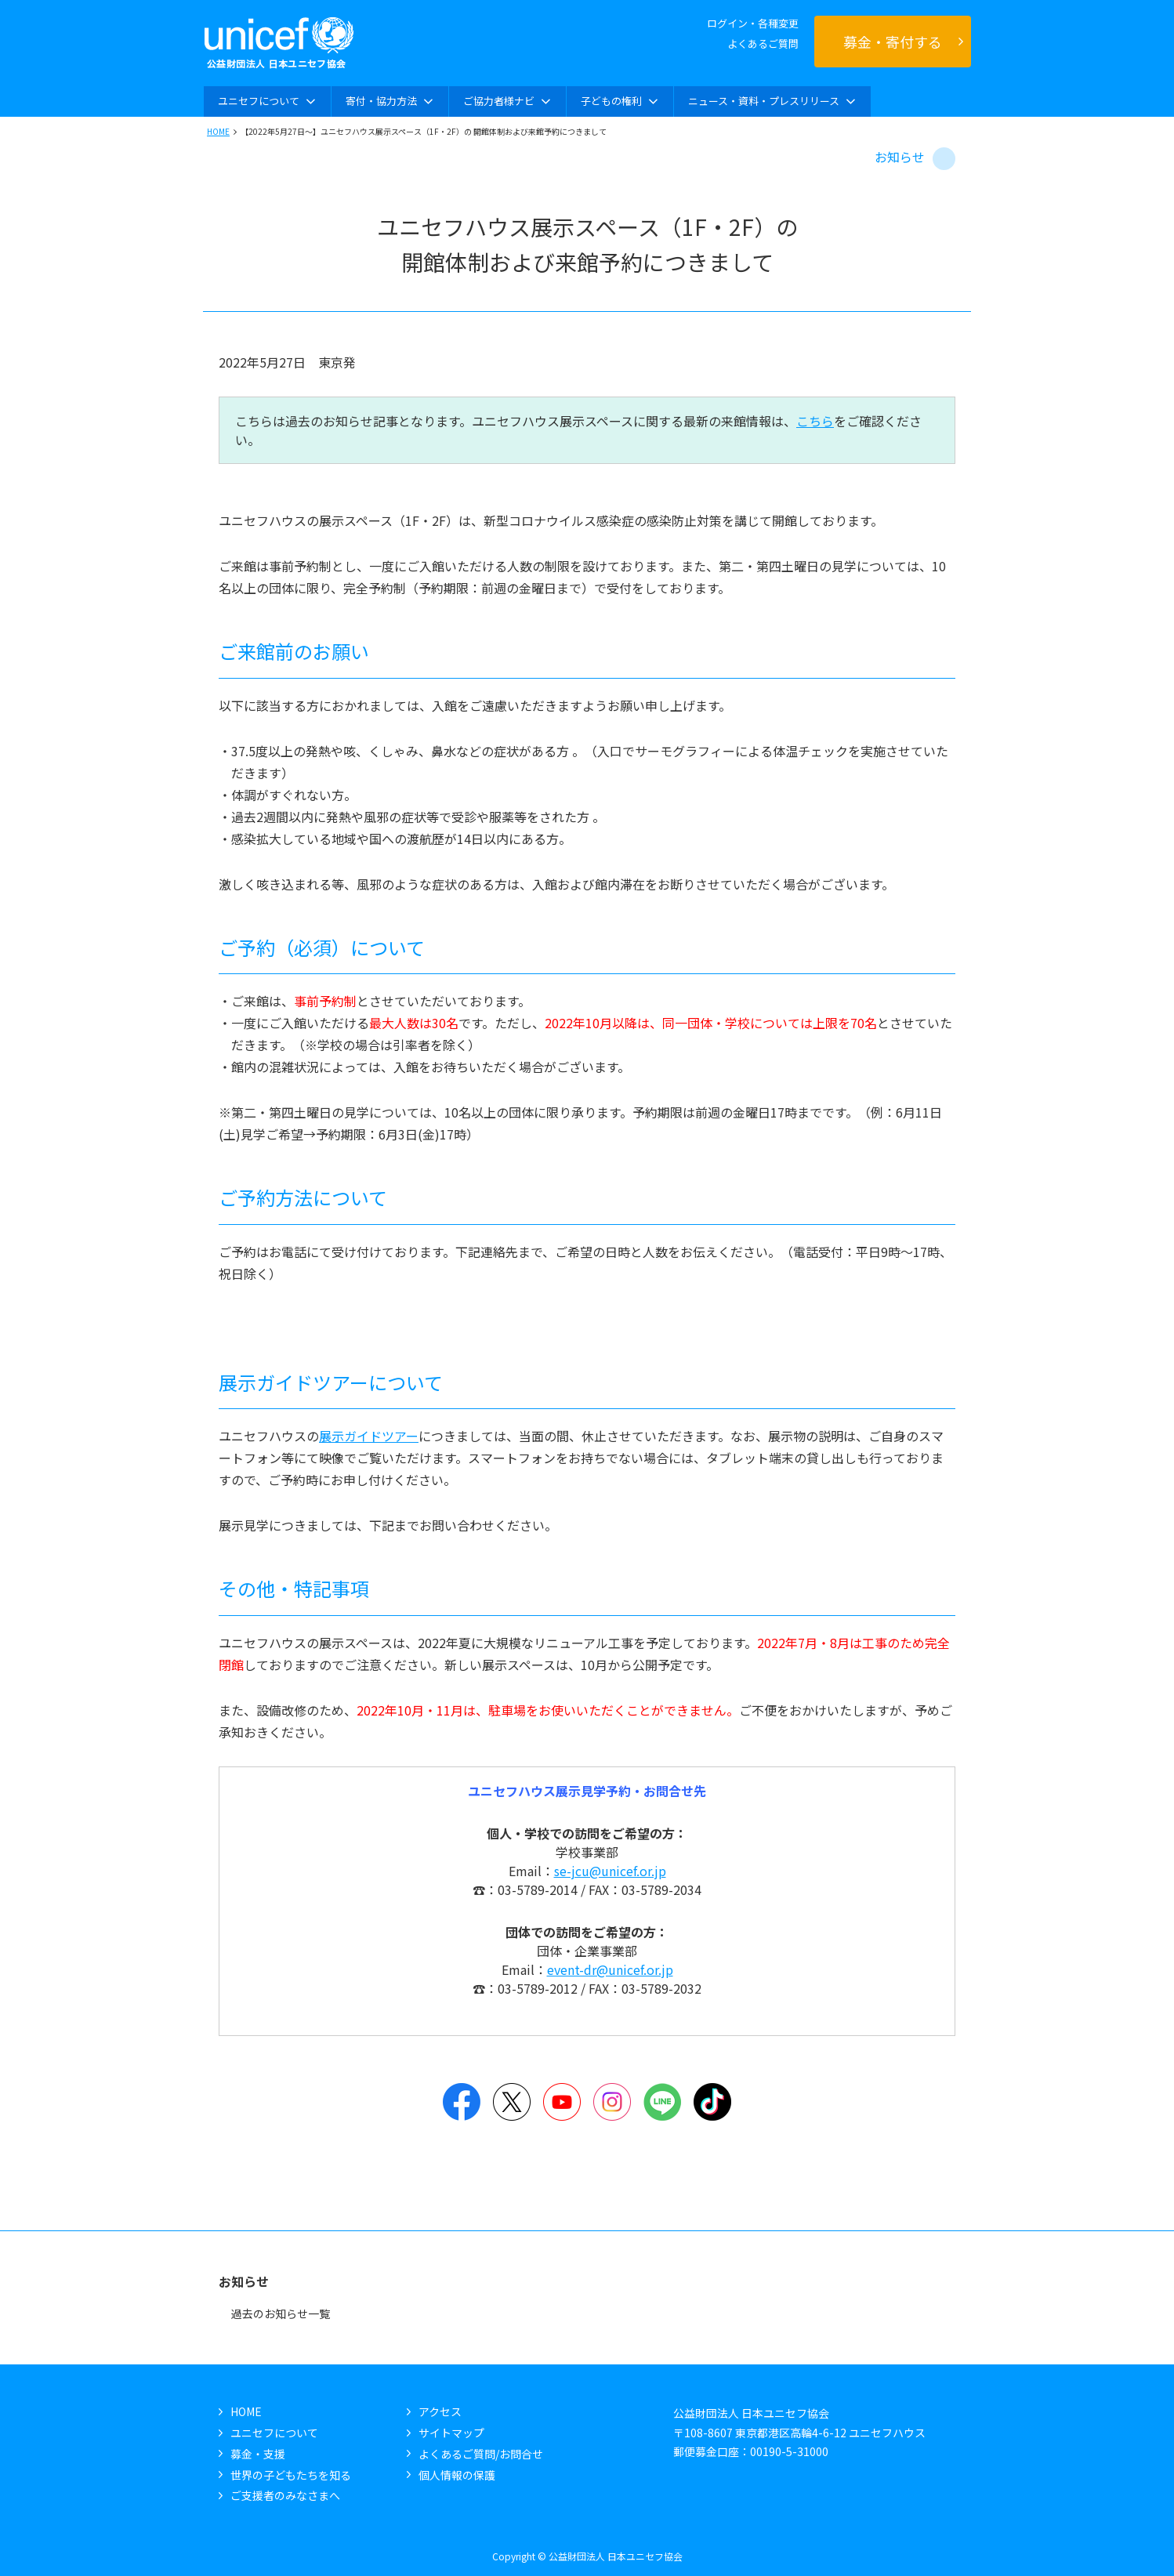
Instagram (612, 2102)
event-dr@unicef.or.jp (610, 1969)
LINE (662, 2102)
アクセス (440, 2411)
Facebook (461, 2102)
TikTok (712, 2102)
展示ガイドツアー (369, 1435)
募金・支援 (257, 2454)
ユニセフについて (274, 2432)
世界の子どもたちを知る (290, 2475)
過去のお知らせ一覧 (280, 2313)
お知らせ (900, 156)
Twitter (512, 2102)
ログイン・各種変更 (753, 23)
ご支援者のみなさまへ (285, 2495)
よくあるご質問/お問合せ (481, 2454)
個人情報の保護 (457, 2475)
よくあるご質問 (763, 43)
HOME (218, 131)
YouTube (562, 2102)
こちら (815, 420)
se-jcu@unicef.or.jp (610, 1870)
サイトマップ (451, 2432)
